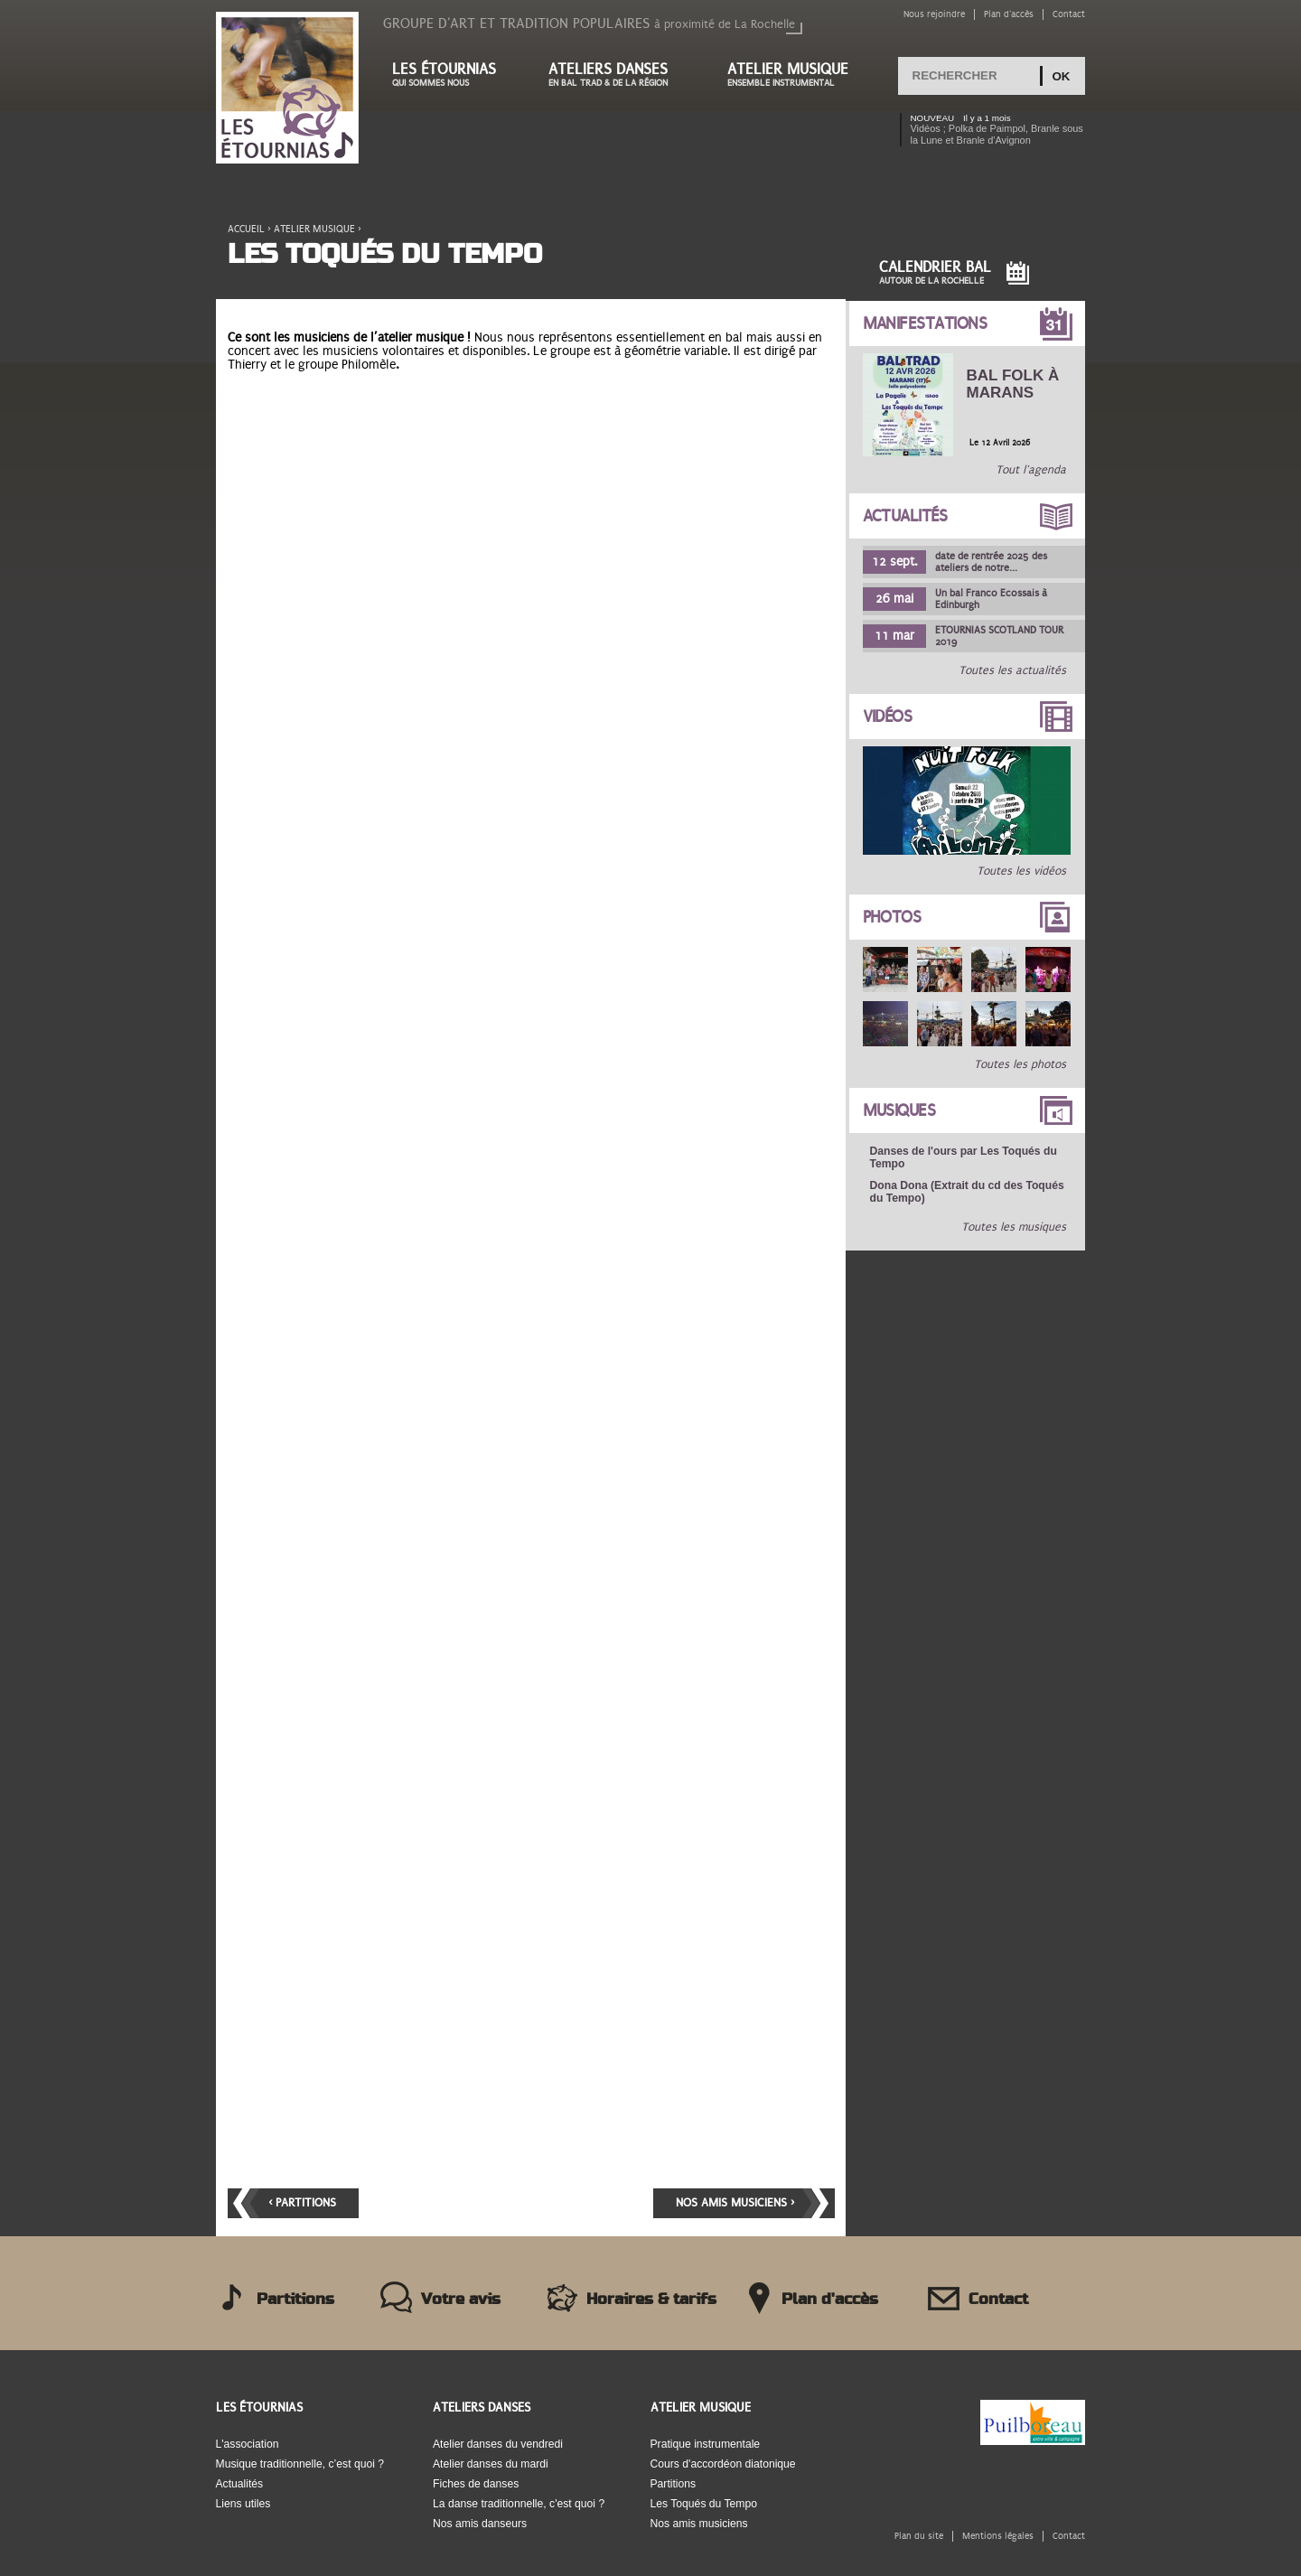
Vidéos (888, 716)
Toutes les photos (1021, 1064)
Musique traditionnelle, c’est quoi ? (300, 2464)
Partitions (295, 2299)
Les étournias (452, 74)
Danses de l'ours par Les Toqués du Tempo (963, 1157)
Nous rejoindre (934, 14)
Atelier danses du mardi (490, 2464)
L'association (247, 2444)
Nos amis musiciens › (735, 2203)
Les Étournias (259, 2407)
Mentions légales (998, 2536)
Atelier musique (796, 74)
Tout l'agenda (1032, 470)
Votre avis (461, 2299)
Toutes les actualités (1013, 670)
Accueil (246, 229)
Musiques (899, 1110)
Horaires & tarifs (651, 2299)
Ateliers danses (619, 74)
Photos (892, 917)
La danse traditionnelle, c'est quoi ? (518, 2503)
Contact (1069, 14)
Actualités (905, 516)
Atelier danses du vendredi (498, 2444)
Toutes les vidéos (1022, 871)
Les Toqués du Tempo (704, 2503)
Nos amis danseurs (480, 2523)
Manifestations (925, 323)
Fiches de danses (476, 2484)
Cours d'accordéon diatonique (723, 2464)
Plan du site (918, 2536)
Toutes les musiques (1014, 1227)
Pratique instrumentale (705, 2444)
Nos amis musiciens (699, 2523)
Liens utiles (243, 2503)
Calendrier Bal (935, 272)
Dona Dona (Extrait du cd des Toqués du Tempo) (967, 1191)
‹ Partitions (302, 2203)
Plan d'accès (1009, 14)
